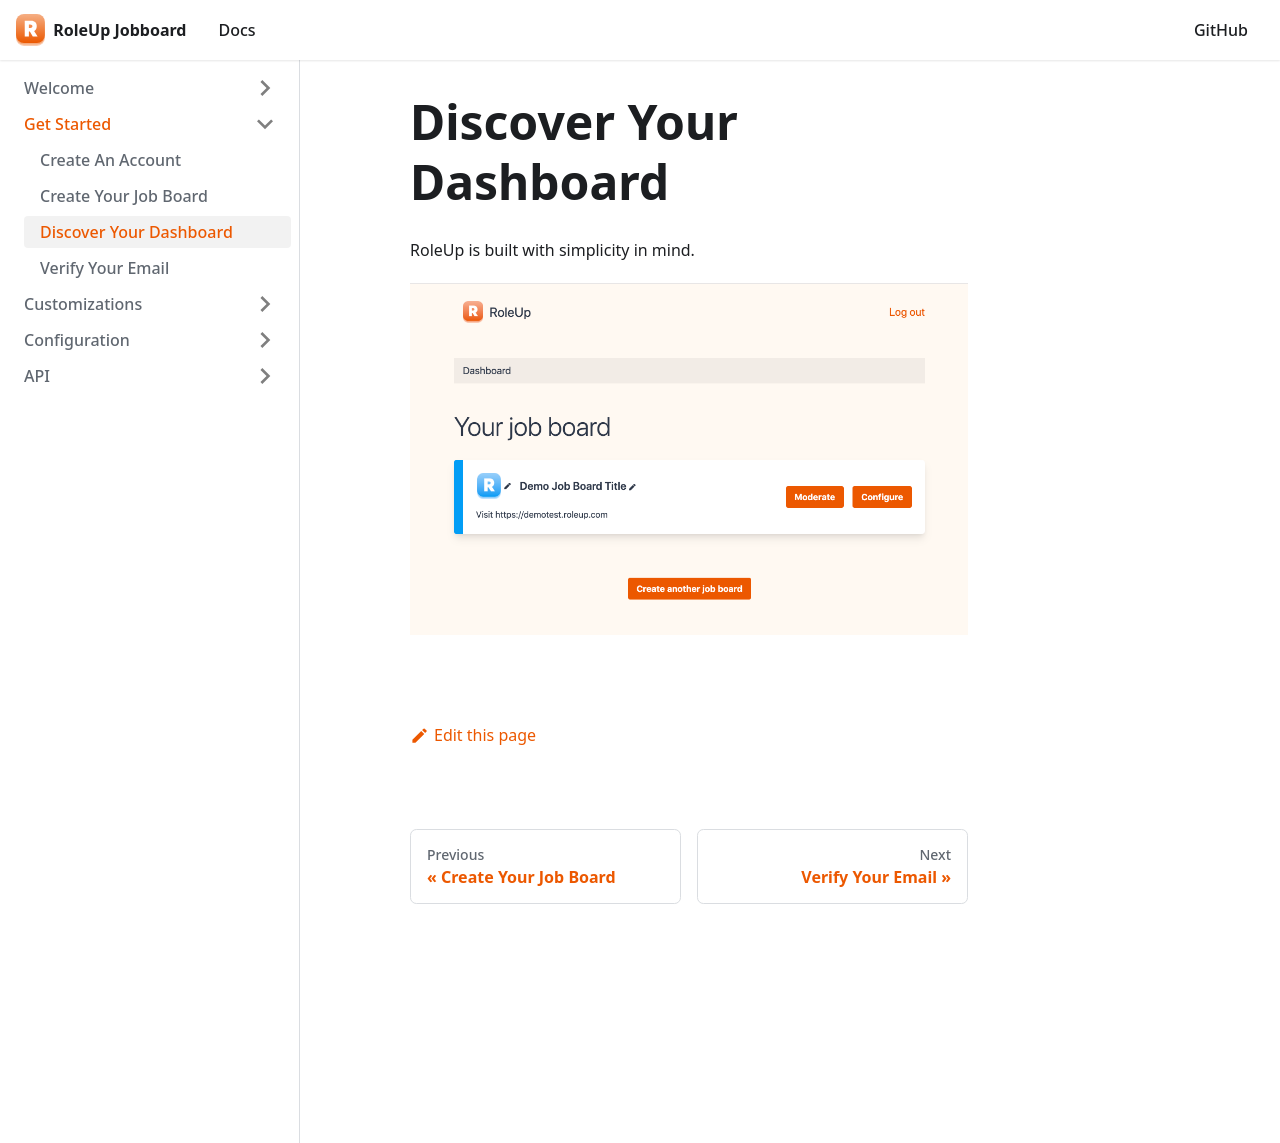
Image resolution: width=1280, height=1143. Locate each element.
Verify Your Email (104, 268)
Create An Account (110, 160)
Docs (236, 30)
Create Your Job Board (124, 196)
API (37, 376)
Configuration (77, 340)
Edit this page (473, 735)
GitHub (1221, 30)
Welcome (59, 88)
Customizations (83, 304)
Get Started (67, 124)
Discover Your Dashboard (136, 232)
